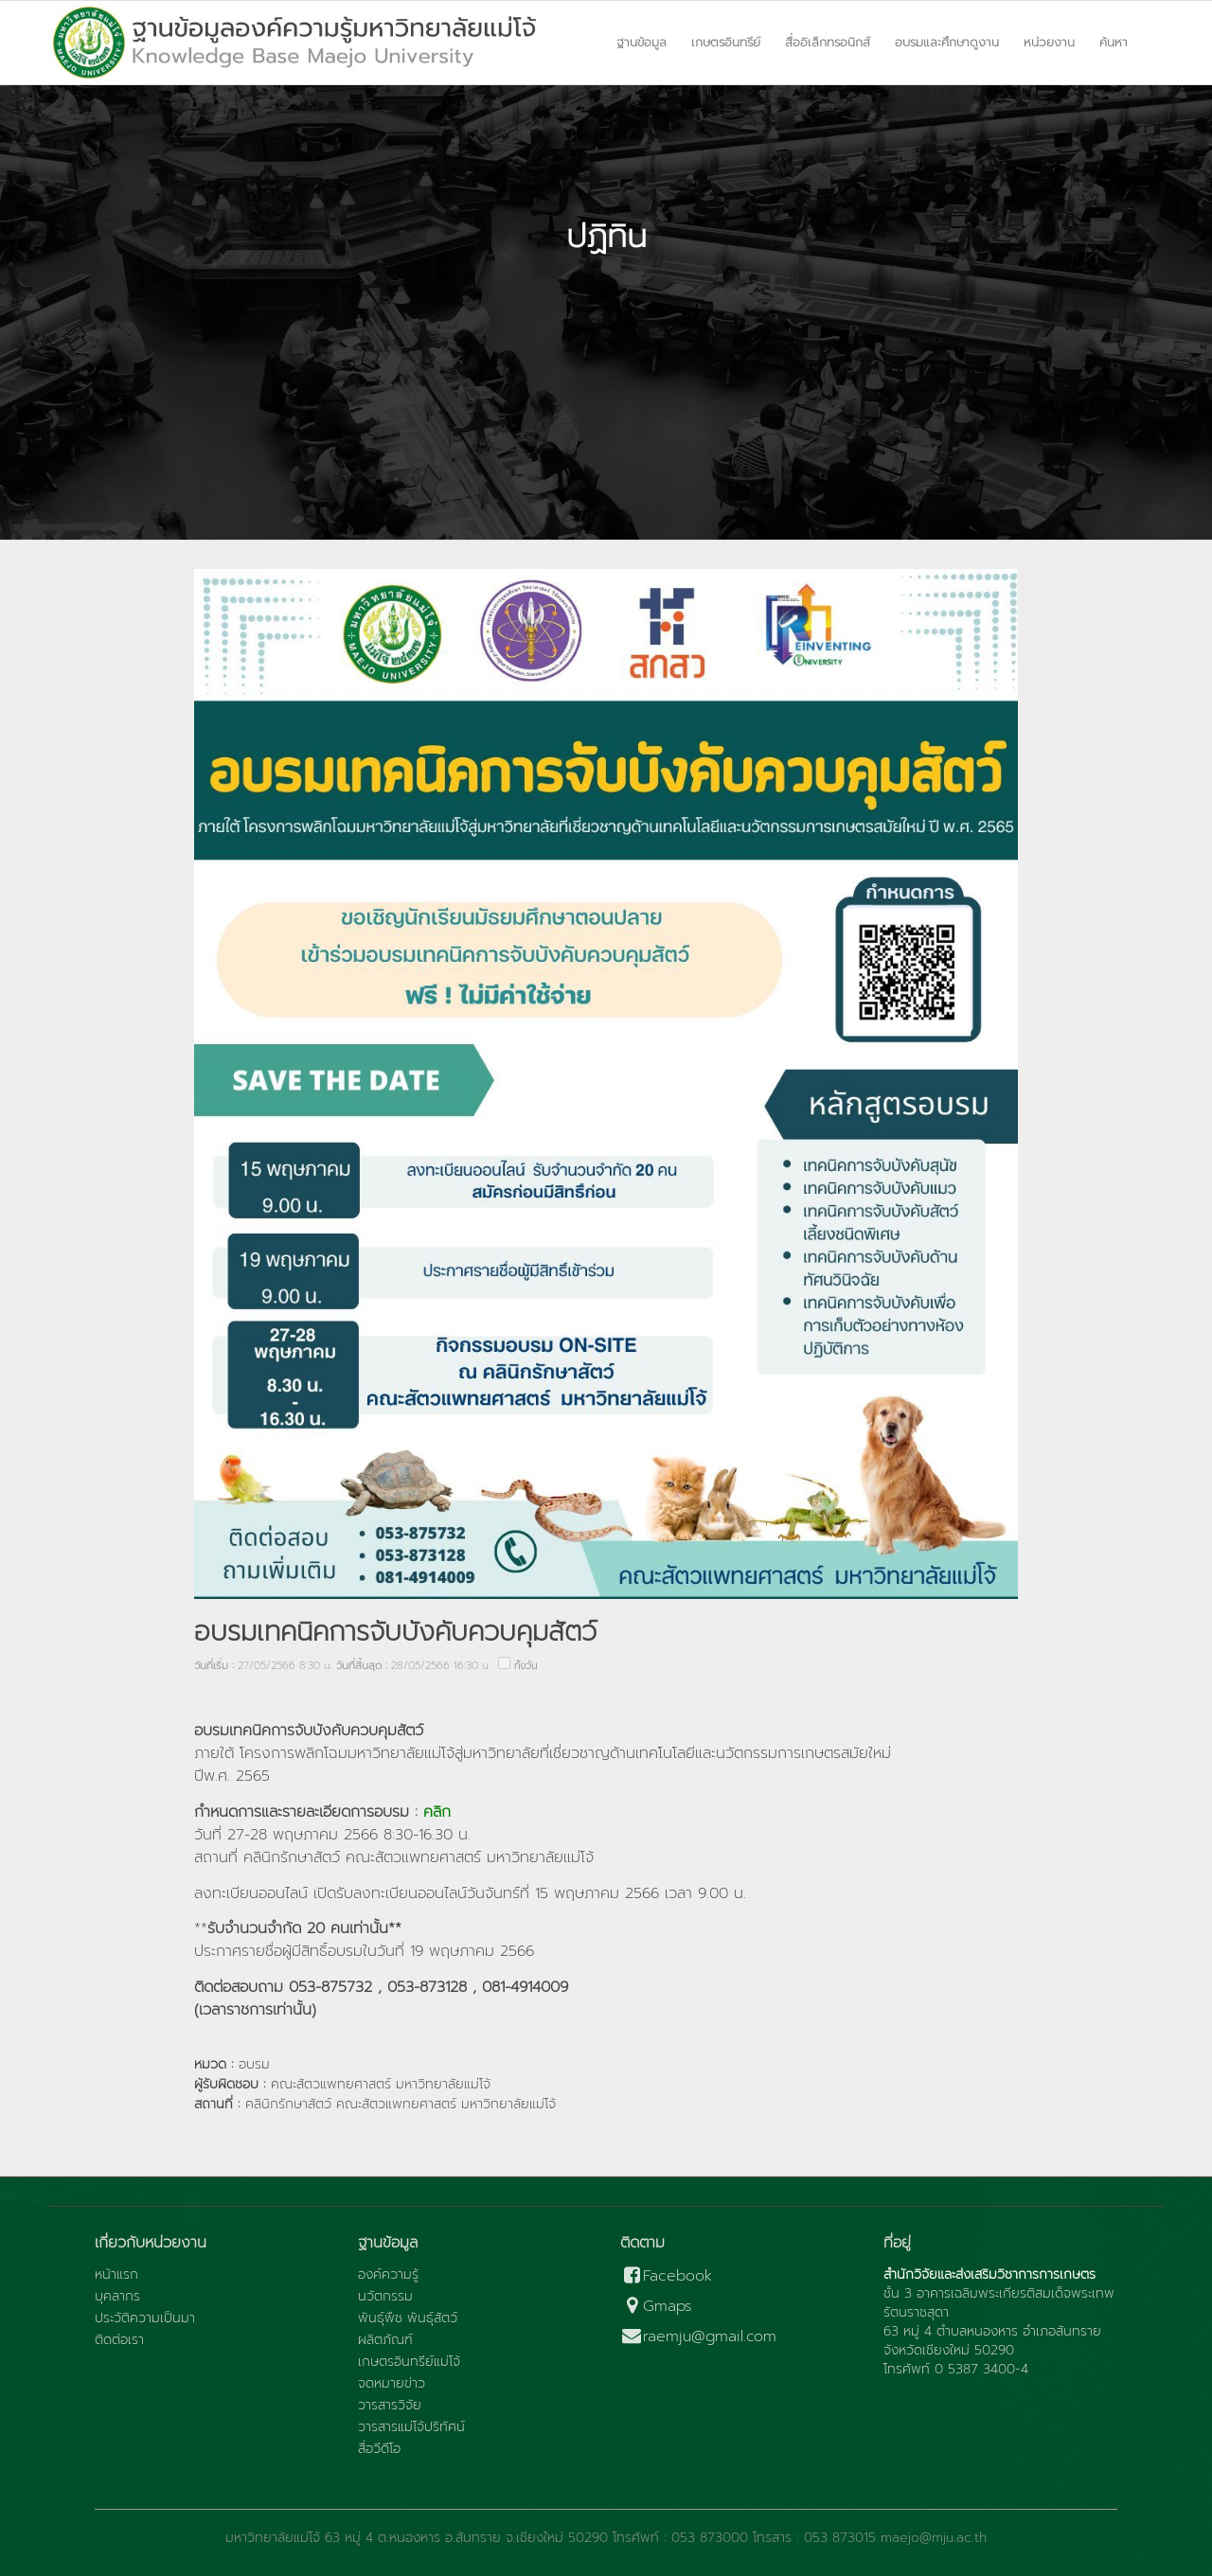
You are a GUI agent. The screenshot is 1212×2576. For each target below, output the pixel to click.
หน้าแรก (116, 2274)
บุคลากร (117, 2296)
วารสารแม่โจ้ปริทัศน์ (411, 2427)
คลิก (439, 1812)
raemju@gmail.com (698, 2337)
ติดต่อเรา (119, 2340)
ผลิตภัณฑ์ (385, 2340)
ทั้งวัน (525, 1666)
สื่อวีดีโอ (379, 2449)
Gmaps (656, 2307)
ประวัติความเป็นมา (145, 2318)
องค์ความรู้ (388, 2274)
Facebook (666, 2276)
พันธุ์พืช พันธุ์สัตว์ (407, 2318)
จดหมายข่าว (391, 2383)
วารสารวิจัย (389, 2405)
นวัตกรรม (385, 2296)
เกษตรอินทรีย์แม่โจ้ (409, 2362)
